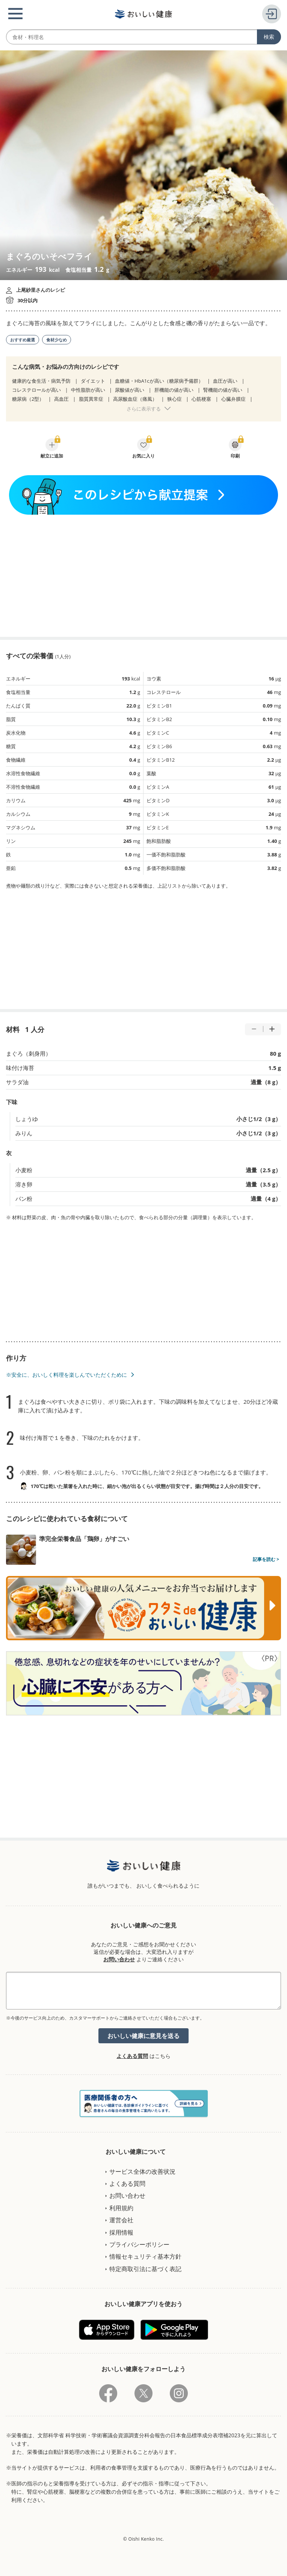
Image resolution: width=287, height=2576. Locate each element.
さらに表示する (144, 408)
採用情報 (121, 2232)
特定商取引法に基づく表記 (145, 2269)
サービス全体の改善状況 (142, 2171)
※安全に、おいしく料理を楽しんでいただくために (66, 1374)
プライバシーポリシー (139, 2244)
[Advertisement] (143, 576)
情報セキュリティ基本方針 (145, 2256)
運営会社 (121, 2220)
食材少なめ (56, 339)
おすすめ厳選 (22, 339)
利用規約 (121, 2208)
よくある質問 (132, 2055)
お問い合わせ (119, 1959)
